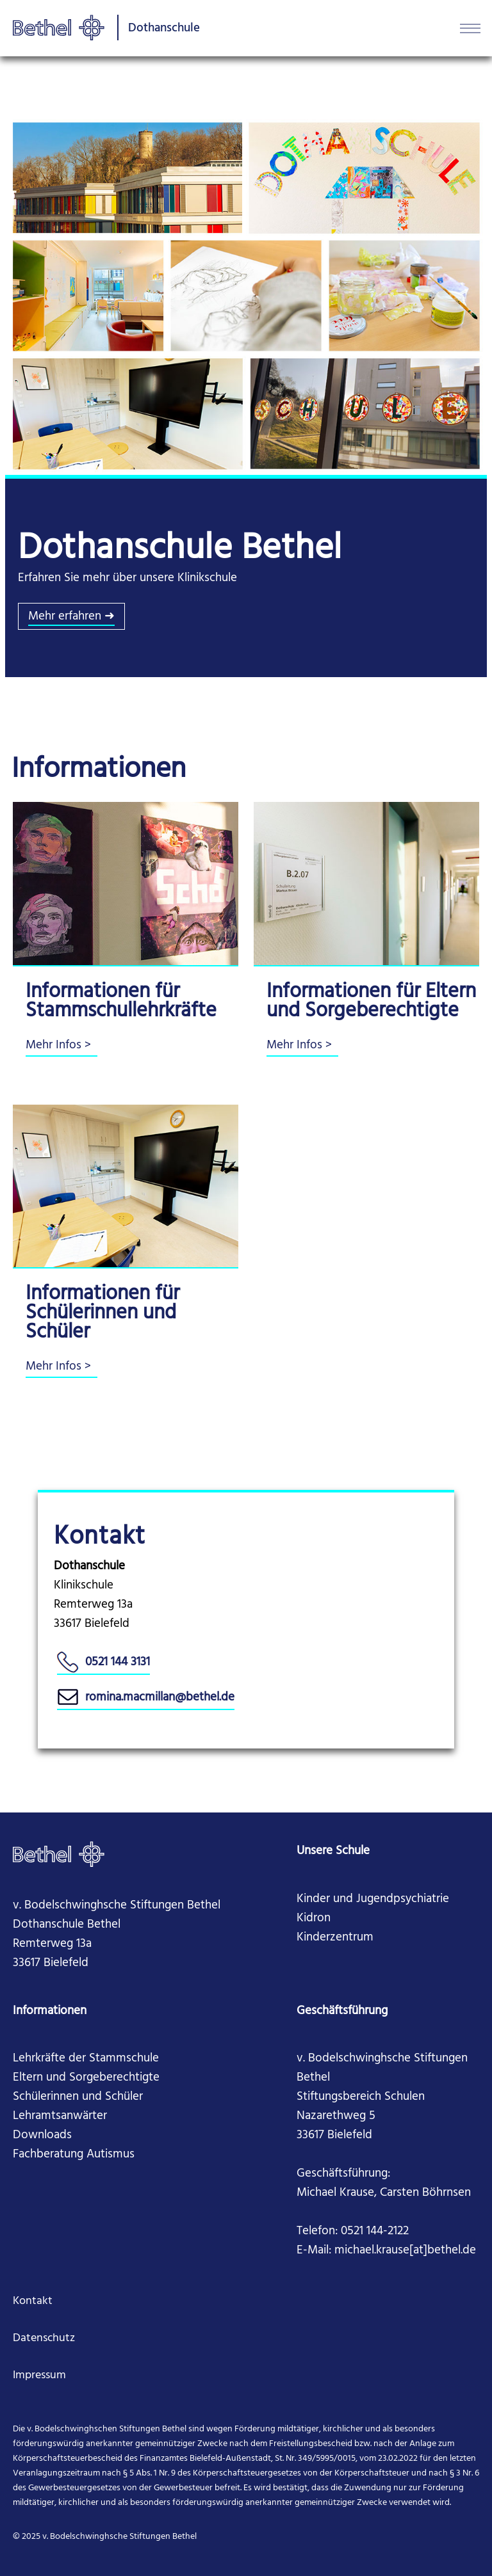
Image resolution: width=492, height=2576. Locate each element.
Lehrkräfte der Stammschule (86, 2058)
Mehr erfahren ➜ (71, 616)
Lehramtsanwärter (60, 2115)
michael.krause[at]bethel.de (405, 2250)
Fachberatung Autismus (74, 2154)
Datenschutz (44, 2338)
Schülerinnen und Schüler (78, 2096)
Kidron (314, 1918)
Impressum (39, 2375)
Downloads (42, 2135)
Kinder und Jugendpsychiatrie (373, 1898)
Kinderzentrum (335, 1937)
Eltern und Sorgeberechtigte (86, 2077)
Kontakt (33, 2301)
